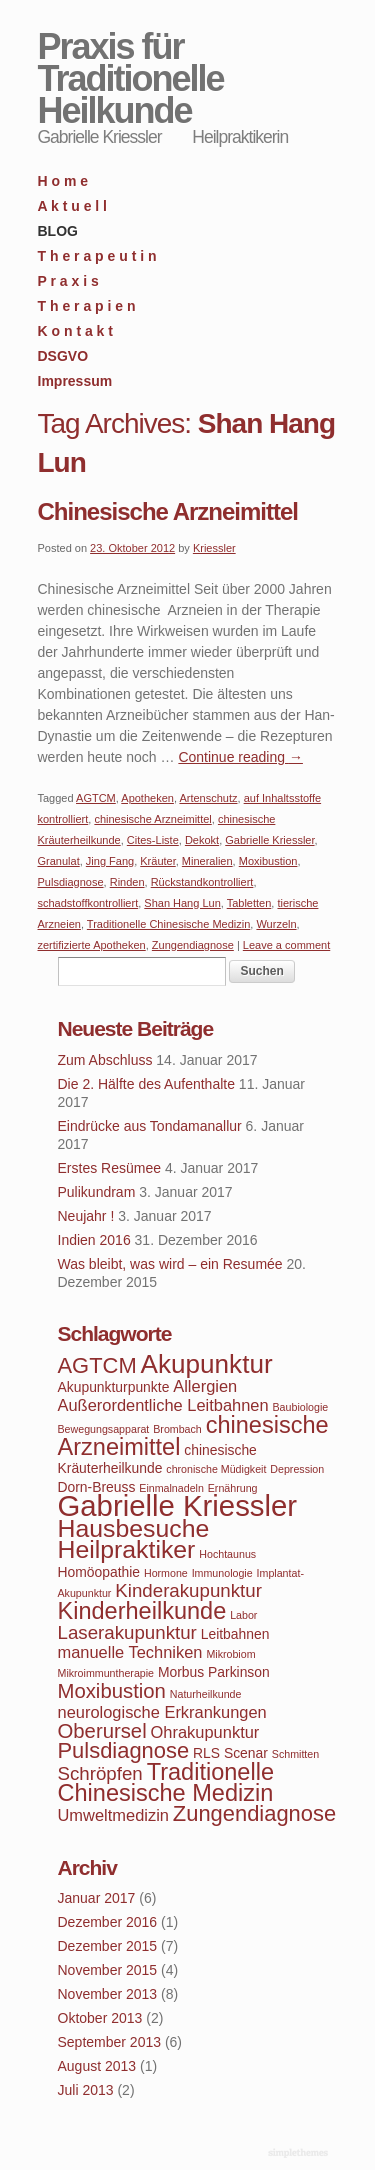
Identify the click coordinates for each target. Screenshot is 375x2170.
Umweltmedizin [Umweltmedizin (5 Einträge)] (113, 1815)
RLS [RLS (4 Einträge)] (206, 1753)
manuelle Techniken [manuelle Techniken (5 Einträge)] (130, 1652)
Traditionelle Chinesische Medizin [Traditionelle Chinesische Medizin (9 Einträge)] (166, 1782)
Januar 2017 (97, 1898)
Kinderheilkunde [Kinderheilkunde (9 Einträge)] (142, 1611)
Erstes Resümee (109, 1168)
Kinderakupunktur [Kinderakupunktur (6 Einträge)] (188, 1590)
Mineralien (207, 861)
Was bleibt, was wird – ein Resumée (170, 1264)
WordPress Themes (300, 2154)
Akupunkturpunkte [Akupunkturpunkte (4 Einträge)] (114, 1387)
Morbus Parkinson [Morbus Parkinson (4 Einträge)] (214, 1672)
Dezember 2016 (108, 1922)
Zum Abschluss (105, 1060)
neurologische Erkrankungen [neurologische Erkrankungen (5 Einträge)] (162, 1712)
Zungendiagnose (193, 945)
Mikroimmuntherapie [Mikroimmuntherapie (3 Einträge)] (106, 1673)
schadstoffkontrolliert (88, 903)
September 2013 (110, 2042)
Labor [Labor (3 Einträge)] (243, 1615)
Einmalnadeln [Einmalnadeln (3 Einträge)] (171, 1488)
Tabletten (249, 903)
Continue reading (240, 757)
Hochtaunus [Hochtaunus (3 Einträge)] (227, 1554)
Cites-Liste (153, 840)
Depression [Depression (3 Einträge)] (297, 1469)
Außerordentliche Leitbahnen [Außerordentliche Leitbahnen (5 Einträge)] (163, 1405)
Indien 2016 (94, 1240)
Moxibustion (268, 861)
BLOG (58, 231)
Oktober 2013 (100, 2018)
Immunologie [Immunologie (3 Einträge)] (222, 1573)
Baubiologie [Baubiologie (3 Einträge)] (301, 1407)
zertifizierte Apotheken (92, 945)
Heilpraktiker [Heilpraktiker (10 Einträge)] (127, 1549)
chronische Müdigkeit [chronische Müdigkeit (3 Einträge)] (216, 1469)
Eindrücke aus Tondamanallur (150, 1126)
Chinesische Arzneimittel (168, 511)
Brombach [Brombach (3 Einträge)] (177, 1429)
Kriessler (214, 548)
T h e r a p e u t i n (97, 256)
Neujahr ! (86, 1216)
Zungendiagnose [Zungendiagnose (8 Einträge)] (254, 1813)
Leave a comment (286, 945)
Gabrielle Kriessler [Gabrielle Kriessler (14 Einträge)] (178, 1505)
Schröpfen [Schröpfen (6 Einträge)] (100, 1773)
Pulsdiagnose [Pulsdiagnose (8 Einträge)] (124, 1750)
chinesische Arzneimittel (152, 819)
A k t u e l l (73, 206)
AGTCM (96, 798)
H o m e (63, 181)
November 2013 (108, 1994)
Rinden (127, 882)
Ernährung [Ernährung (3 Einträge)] (233, 1488)
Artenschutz (208, 798)
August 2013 (97, 2066)
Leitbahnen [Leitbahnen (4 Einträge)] (235, 1634)
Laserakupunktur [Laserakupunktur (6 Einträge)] (127, 1632)
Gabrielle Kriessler (269, 840)
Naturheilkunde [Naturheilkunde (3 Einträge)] (206, 1694)
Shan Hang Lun (182, 903)
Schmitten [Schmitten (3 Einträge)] (295, 1754)
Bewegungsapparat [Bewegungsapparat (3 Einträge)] (104, 1429)
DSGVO (63, 356)
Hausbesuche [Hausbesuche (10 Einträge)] (134, 1528)
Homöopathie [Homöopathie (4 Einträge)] (99, 1572)
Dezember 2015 (108, 1946)
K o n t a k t (75, 331)
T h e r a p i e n (87, 306)
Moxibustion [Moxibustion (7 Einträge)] (112, 1691)
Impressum (75, 381)
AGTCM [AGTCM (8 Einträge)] (97, 1365)
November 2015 (108, 1970)
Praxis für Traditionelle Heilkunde (131, 78)
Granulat (59, 861)
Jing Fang (110, 861)
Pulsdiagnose (71, 882)
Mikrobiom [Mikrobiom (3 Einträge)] (230, 1654)
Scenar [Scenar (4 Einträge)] (246, 1753)
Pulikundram (97, 1192)
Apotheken (147, 798)
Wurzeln (276, 924)
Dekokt (202, 840)
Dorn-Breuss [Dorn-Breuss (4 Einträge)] (97, 1487)
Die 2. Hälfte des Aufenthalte (146, 1084)
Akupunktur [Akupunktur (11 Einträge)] (207, 1364)
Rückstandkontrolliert (202, 882)
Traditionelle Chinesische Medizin (168, 924)
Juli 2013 (86, 2090)
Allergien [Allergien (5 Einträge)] (205, 1386)
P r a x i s (68, 281)
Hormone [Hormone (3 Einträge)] (166, 1573)
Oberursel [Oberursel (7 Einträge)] (102, 1731)
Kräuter (157, 861)
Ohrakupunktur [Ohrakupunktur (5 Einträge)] (205, 1732)
